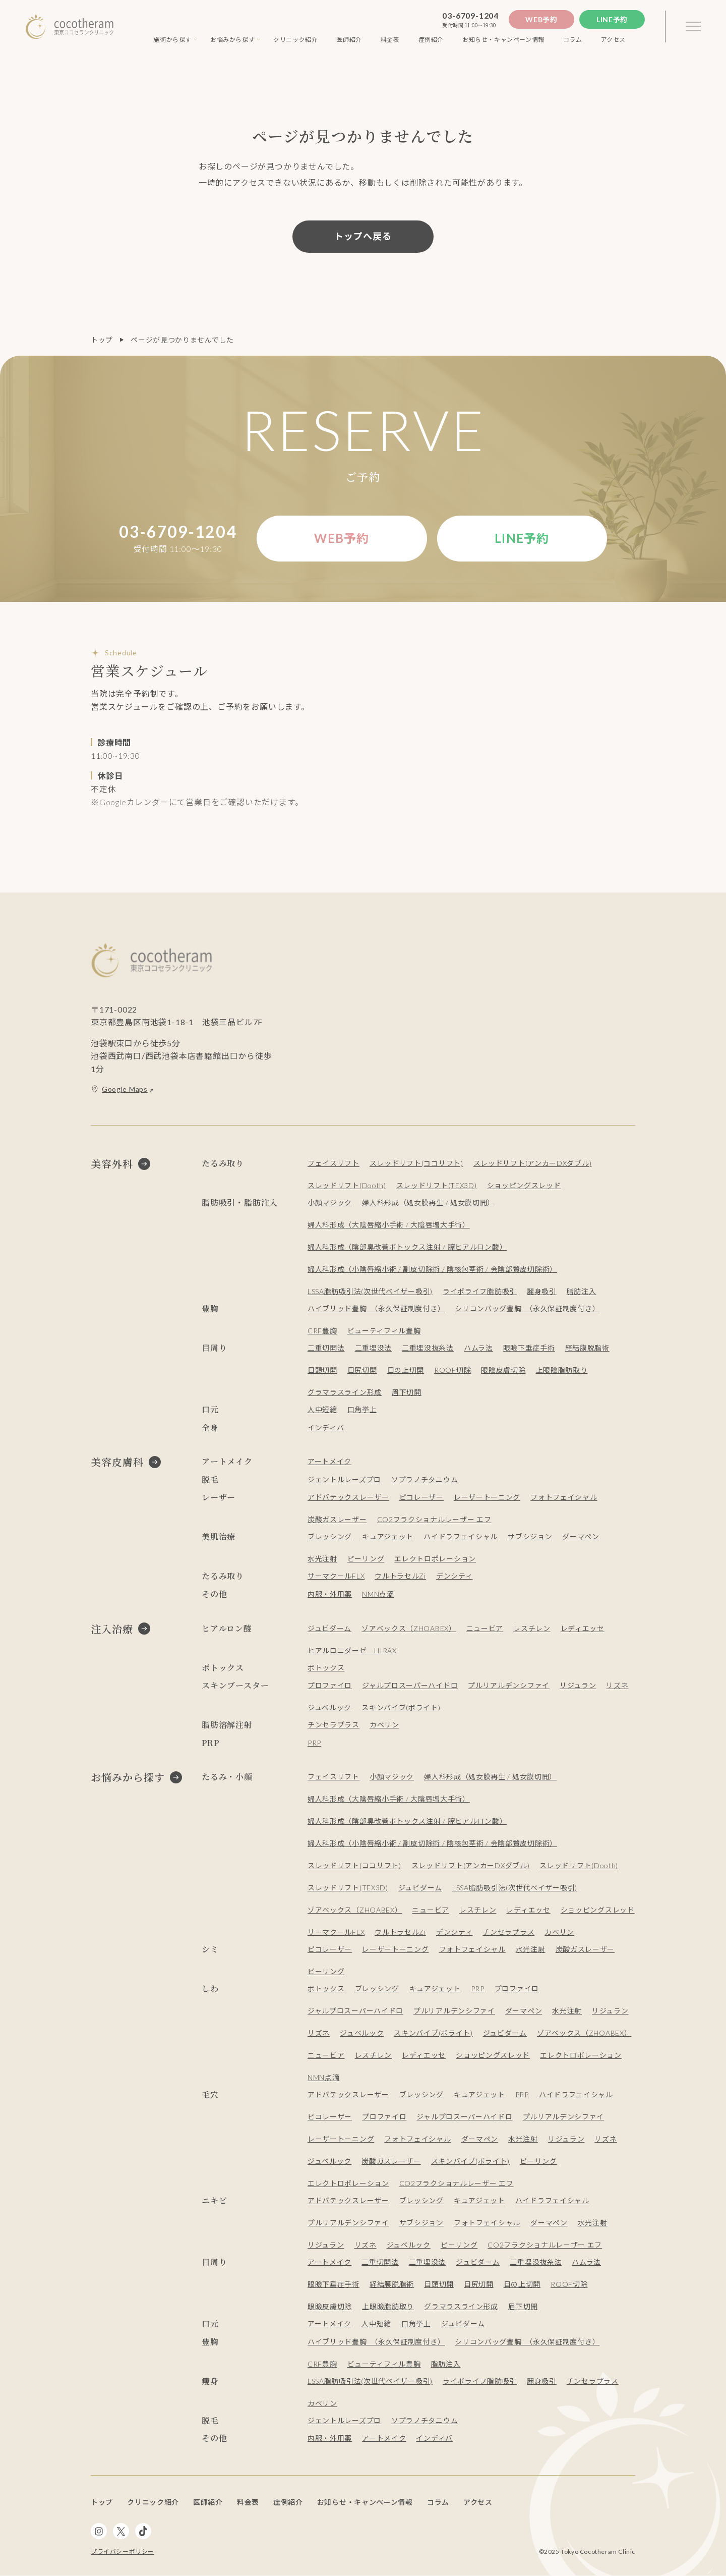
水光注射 (322, 1558)
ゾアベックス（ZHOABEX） (408, 1628)
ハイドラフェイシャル (461, 1536)
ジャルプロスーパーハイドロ (410, 1685)
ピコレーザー (421, 1497)
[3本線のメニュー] (693, 26)
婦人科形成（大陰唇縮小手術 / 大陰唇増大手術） (389, 1224)
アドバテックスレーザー (348, 1497)
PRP (314, 1743)
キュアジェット (387, 1536)
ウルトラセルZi (400, 1576)
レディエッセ (582, 1628)
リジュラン (578, 1685)
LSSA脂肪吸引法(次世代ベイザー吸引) (370, 1291)
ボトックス (326, 1667)
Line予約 (612, 19)
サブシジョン (530, 1536)
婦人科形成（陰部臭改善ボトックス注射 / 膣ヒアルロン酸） (407, 1247)
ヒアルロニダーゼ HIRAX (352, 1650)
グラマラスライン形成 (345, 1392)
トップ (102, 339)
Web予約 (541, 19)
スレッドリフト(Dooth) (347, 1185)
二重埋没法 (373, 1347)
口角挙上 (362, 1409)
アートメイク (329, 1461)
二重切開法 (326, 1347)
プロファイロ (330, 1685)
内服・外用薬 (330, 1594)
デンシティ (454, 1576)
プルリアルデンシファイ (509, 1685)
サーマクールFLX (336, 1576)
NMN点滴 (378, 1594)
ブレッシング (330, 1536)
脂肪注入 (581, 1291)
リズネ (618, 1685)
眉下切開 (406, 1392)
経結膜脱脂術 (587, 1347)
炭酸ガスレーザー (337, 1519)
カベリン (384, 1724)
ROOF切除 (452, 1370)
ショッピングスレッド (524, 1185)
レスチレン (532, 1628)
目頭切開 (322, 1370)
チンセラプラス (333, 1724)
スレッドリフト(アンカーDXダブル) (532, 1163)
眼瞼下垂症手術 (529, 1347)
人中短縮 (322, 1409)
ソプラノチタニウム (424, 1479)
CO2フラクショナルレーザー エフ (434, 1519)
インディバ (326, 1427)
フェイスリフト (333, 1163)
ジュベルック (329, 1707)
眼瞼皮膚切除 (503, 1370)
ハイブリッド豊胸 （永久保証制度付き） (376, 1308)
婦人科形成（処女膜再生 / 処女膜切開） (428, 1202)
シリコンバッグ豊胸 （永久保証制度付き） (527, 1308)
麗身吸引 (542, 1291)
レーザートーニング (487, 1497)
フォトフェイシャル (563, 1497)
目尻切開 (362, 1370)
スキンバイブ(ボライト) (400, 1707)
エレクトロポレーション (435, 1558)
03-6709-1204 (470, 15)
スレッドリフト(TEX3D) (436, 1185)
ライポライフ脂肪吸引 (480, 1291)
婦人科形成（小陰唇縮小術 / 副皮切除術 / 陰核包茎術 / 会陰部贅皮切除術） (432, 1269)
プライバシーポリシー (122, 2551)
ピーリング (366, 1558)
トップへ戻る (362, 236)
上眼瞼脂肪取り (562, 1370)
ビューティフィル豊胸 (384, 1330)
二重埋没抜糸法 (428, 1347)
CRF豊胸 (322, 1330)
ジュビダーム (329, 1628)
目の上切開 (406, 1370)
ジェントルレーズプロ (344, 1479)
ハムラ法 (478, 1347)
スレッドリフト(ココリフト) (416, 1163)
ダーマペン (580, 1536)
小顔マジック (330, 1202)
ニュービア (485, 1628)
